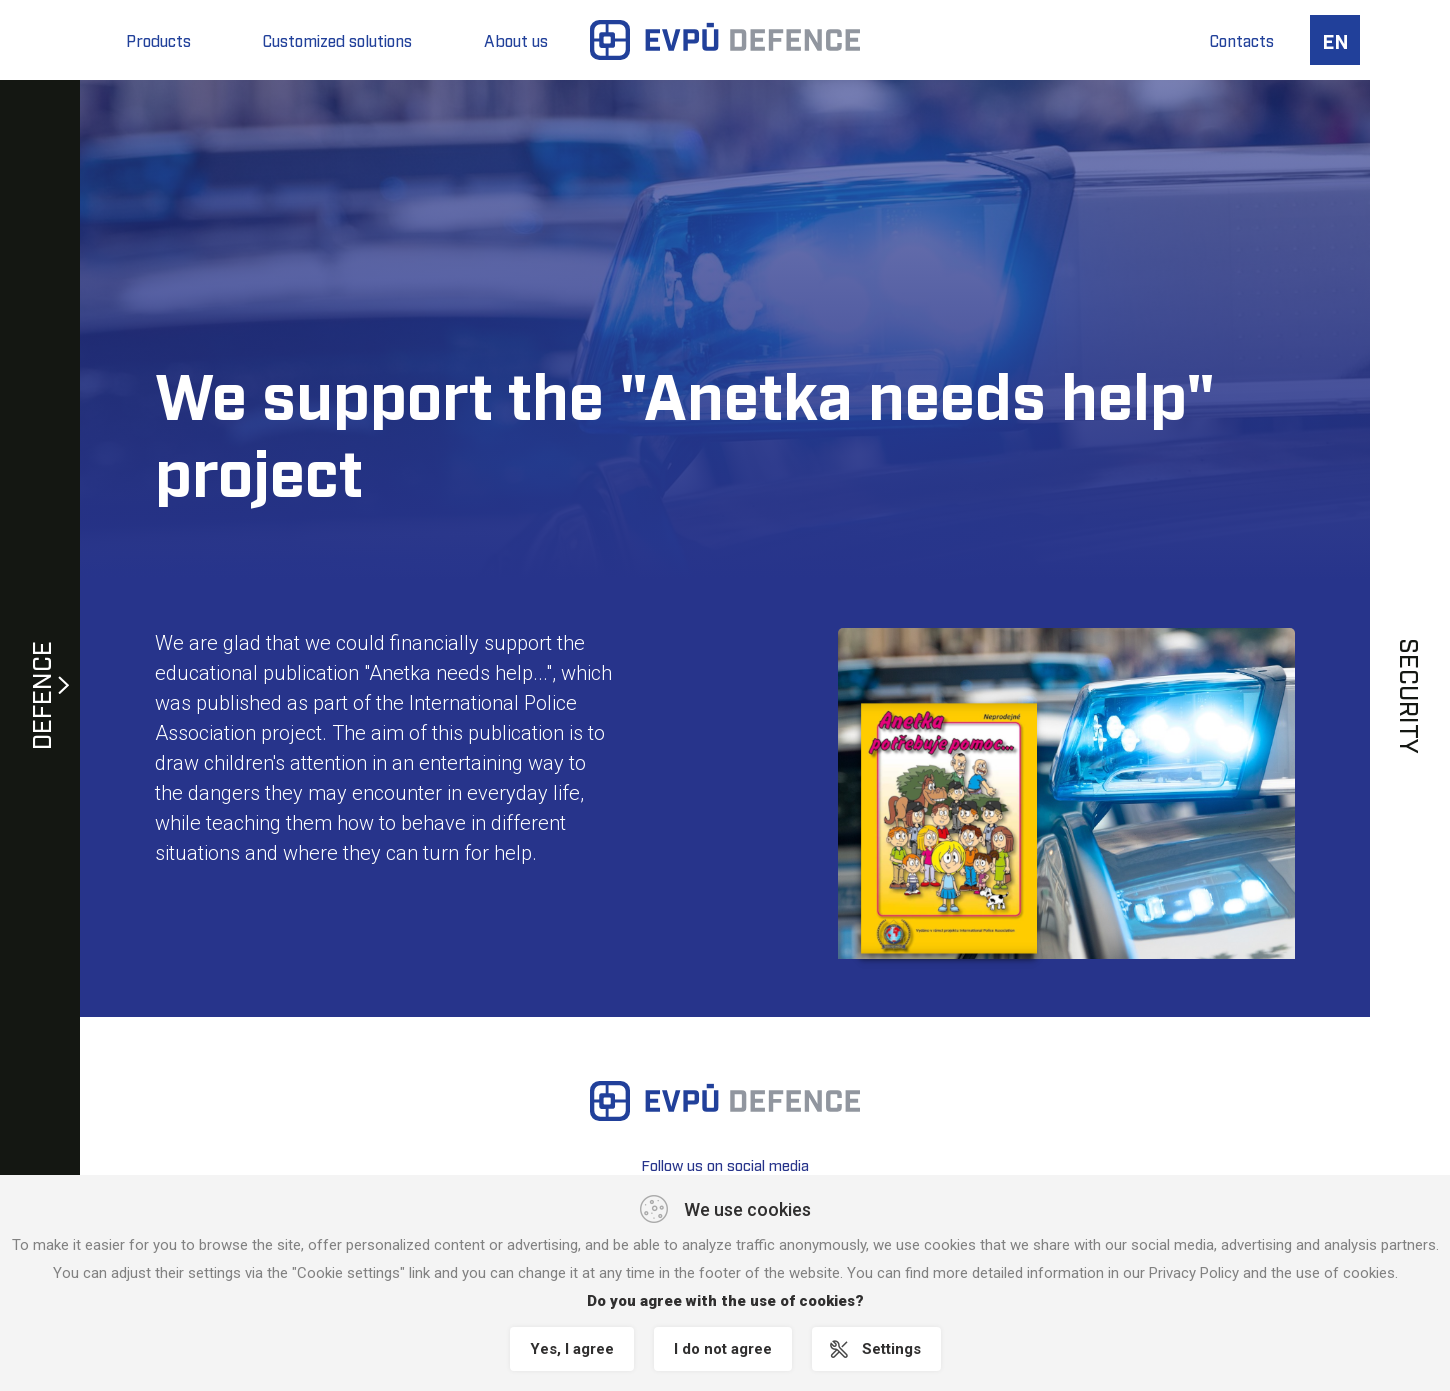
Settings (891, 1349)
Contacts (1242, 40)
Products (158, 40)
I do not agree (723, 1349)
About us (516, 40)
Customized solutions (337, 40)
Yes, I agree (572, 1349)
